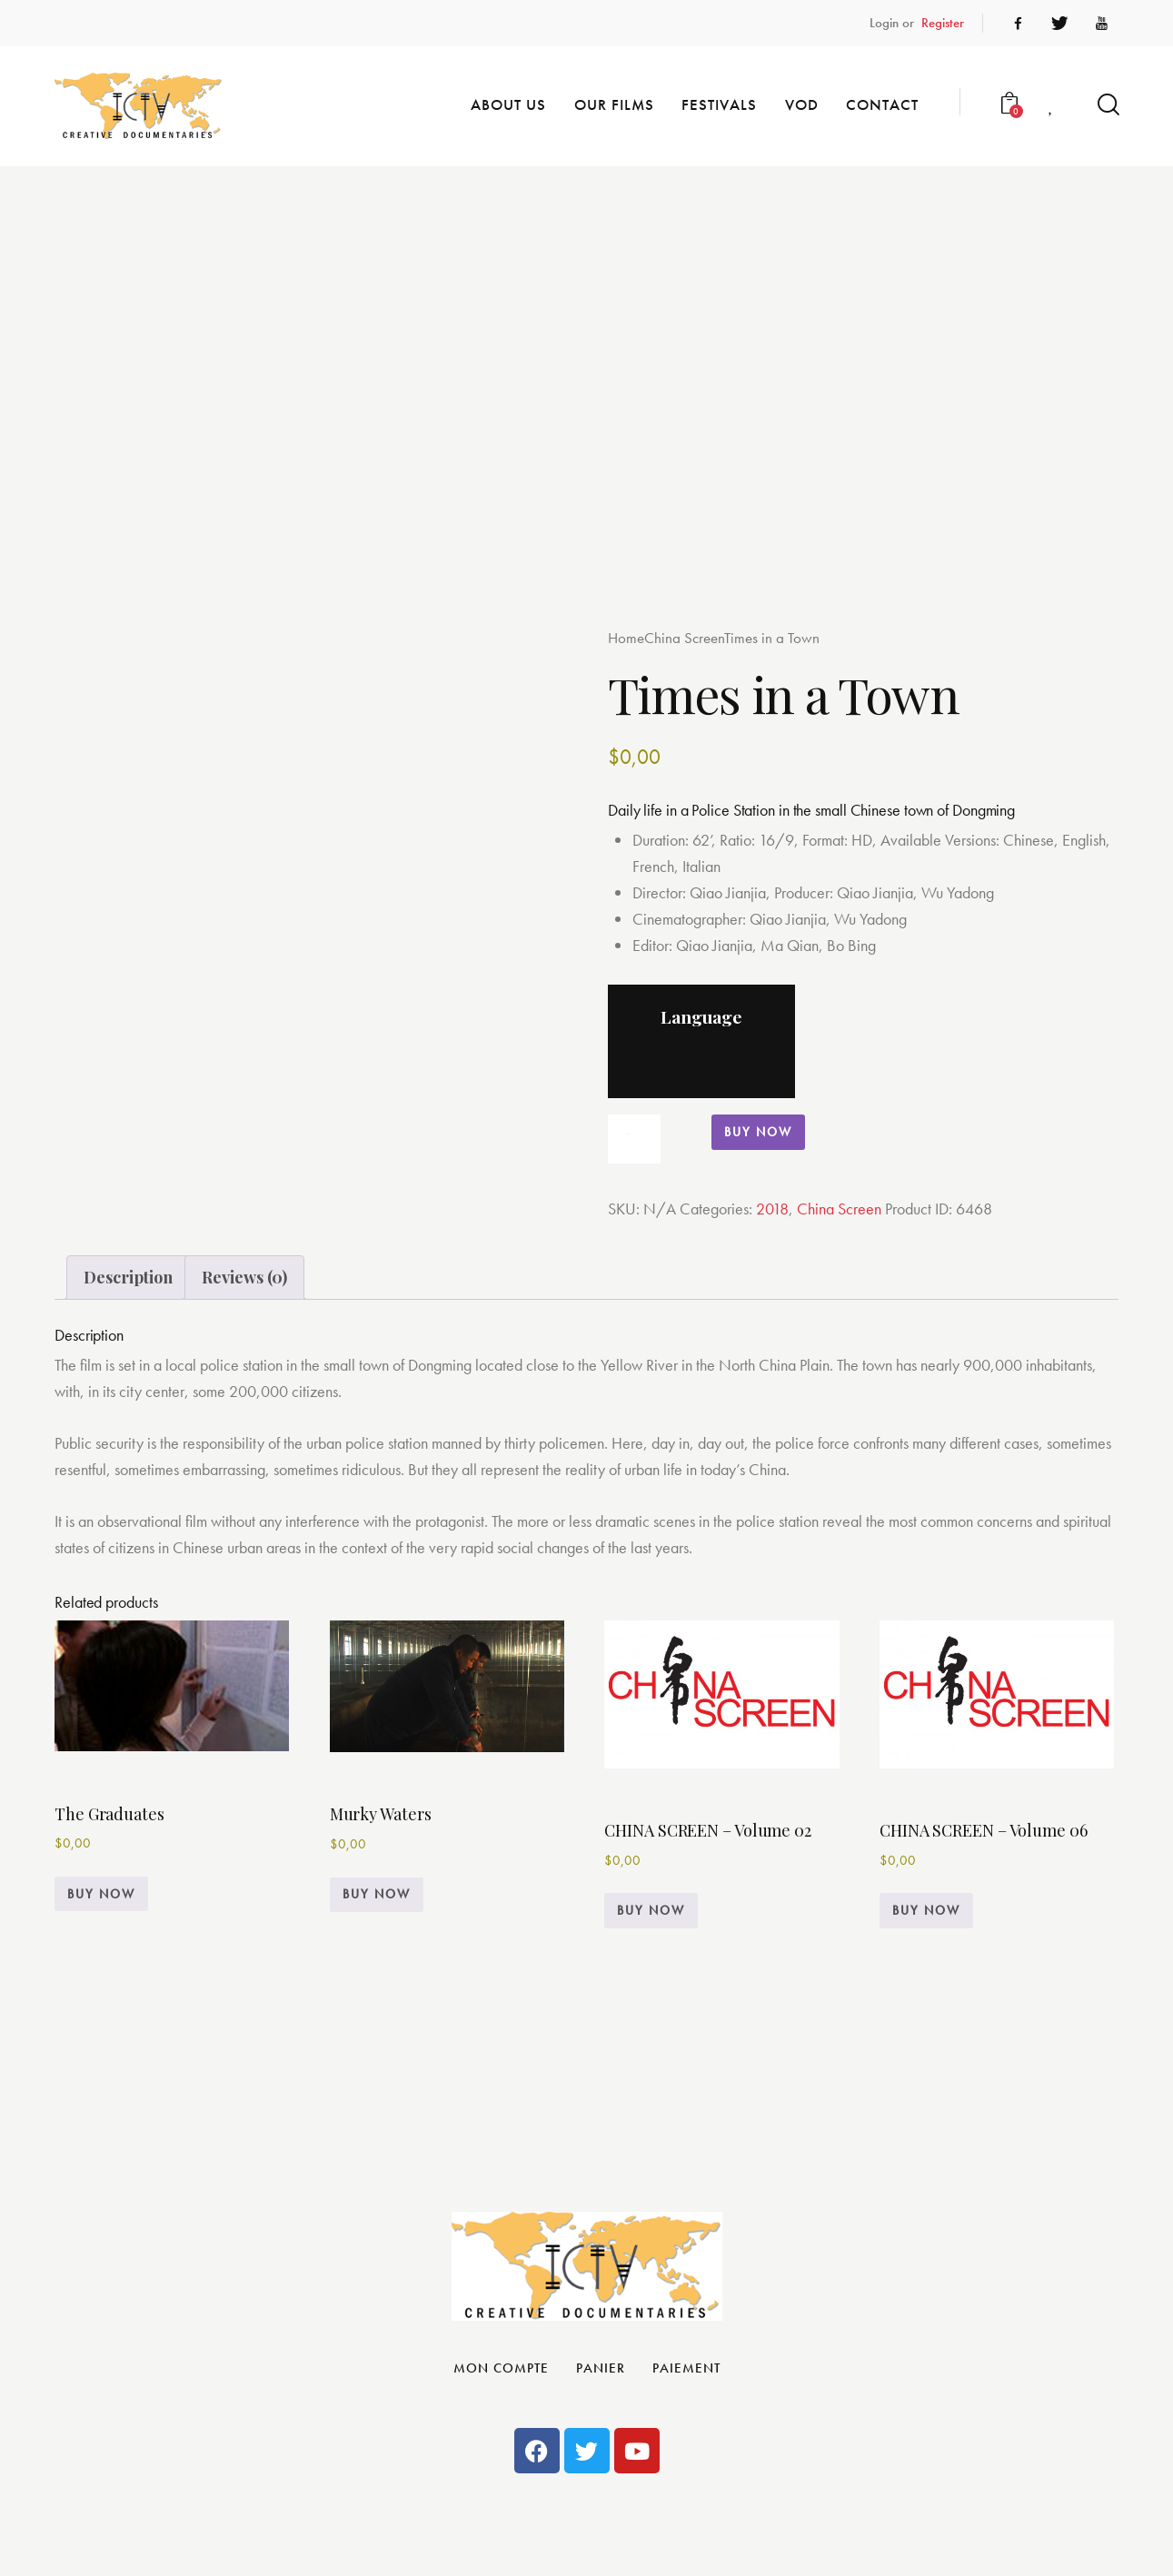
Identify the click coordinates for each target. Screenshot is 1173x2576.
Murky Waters (381, 1814)
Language (701, 1016)
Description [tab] (128, 1277)
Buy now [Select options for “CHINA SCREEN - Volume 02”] (651, 1910)
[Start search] (1107, 105)
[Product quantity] (634, 1139)
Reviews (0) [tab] (244, 1277)
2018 (772, 1208)
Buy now (758, 1132)
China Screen (684, 638)
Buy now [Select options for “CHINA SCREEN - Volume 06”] (926, 1910)
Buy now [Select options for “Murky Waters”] (377, 1894)
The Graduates (109, 1814)
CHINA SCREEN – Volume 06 (984, 1830)
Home (626, 638)
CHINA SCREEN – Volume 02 (707, 1830)
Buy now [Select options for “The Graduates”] (101, 1894)
